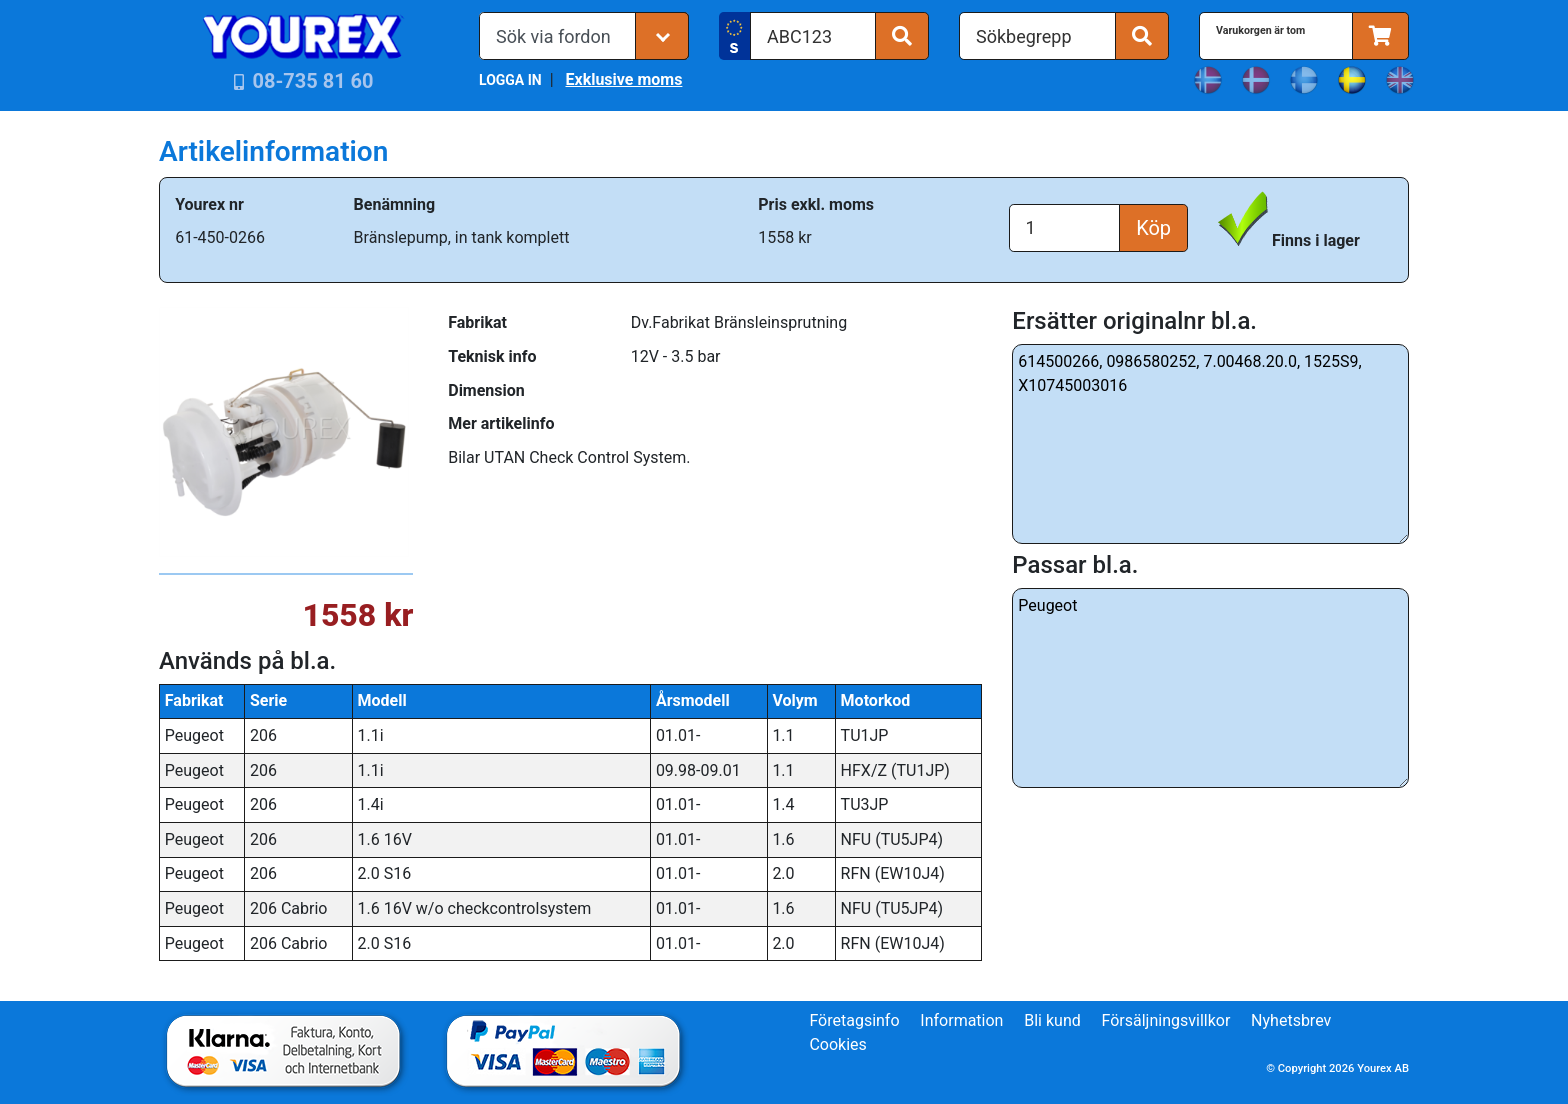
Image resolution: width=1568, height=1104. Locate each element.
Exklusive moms (623, 79)
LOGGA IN (510, 80)
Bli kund (1052, 1020)
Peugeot (1210, 688)
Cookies (837, 1044)
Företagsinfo (854, 1020)
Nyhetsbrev (1291, 1020)
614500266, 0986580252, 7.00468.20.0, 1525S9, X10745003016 (1210, 444)
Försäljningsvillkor (1166, 1020)
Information (961, 1020)
